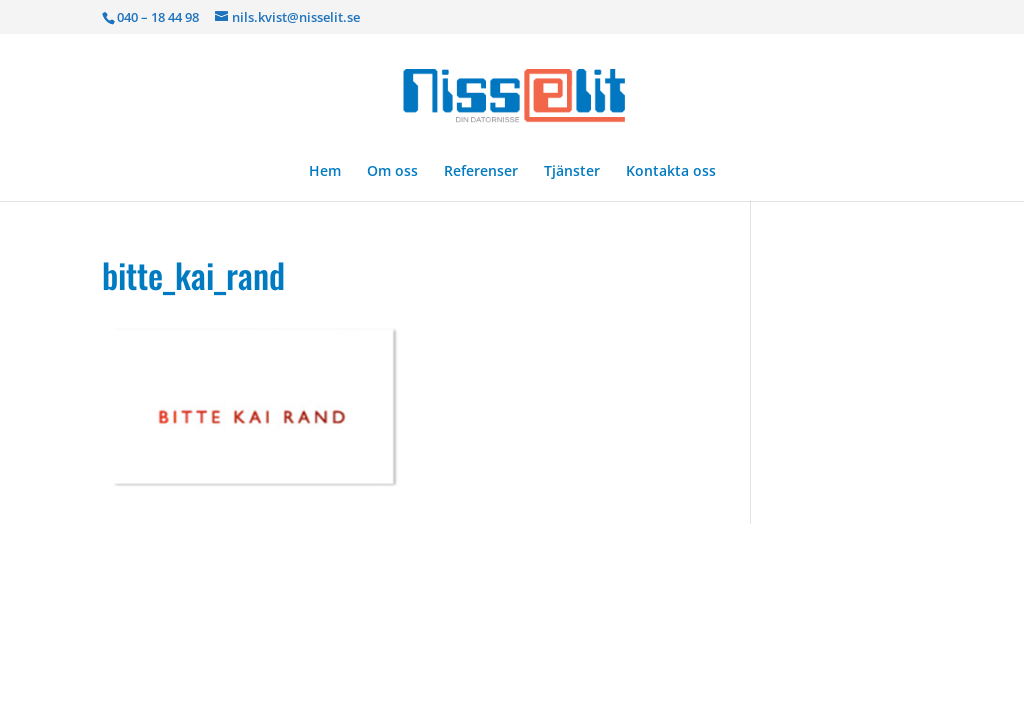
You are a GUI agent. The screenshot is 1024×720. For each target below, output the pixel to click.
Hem (325, 172)
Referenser (481, 172)
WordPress (440, 551)
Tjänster (572, 172)
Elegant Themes (249, 551)
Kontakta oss (671, 172)
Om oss (392, 172)
